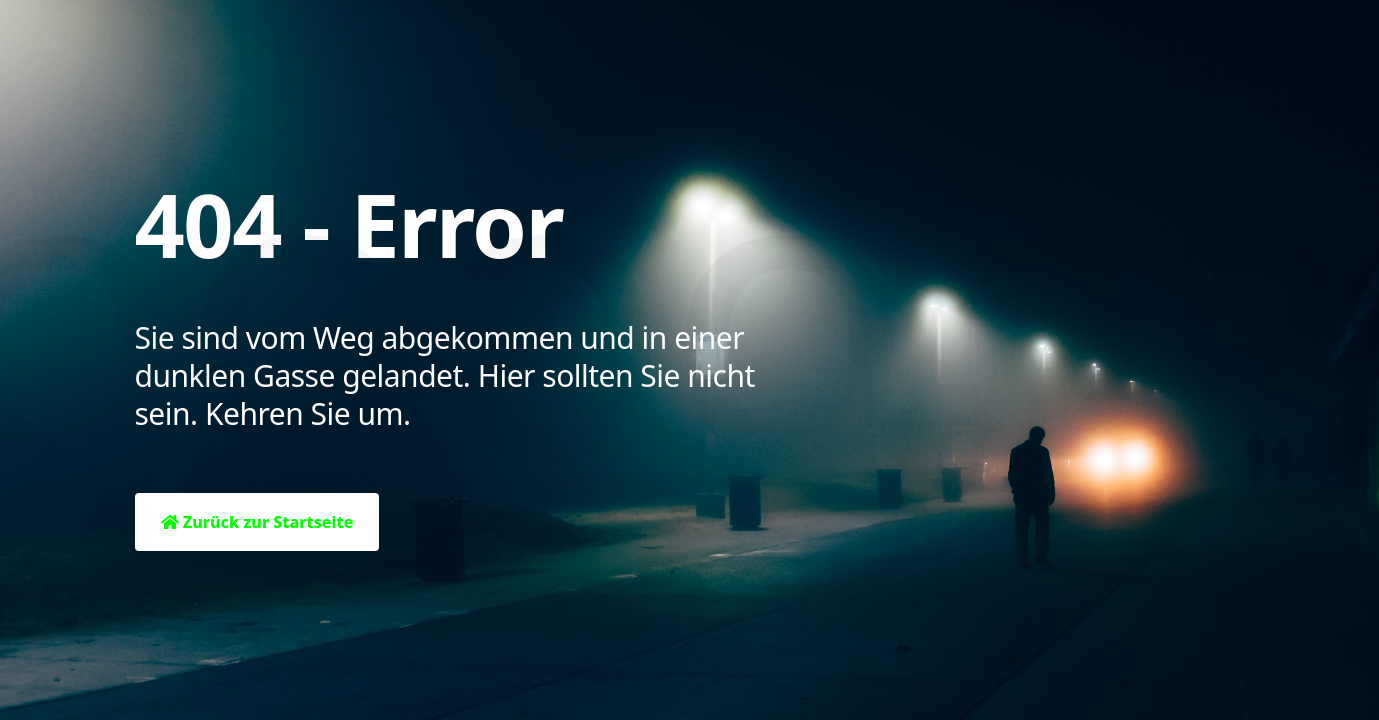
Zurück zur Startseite (257, 522)
